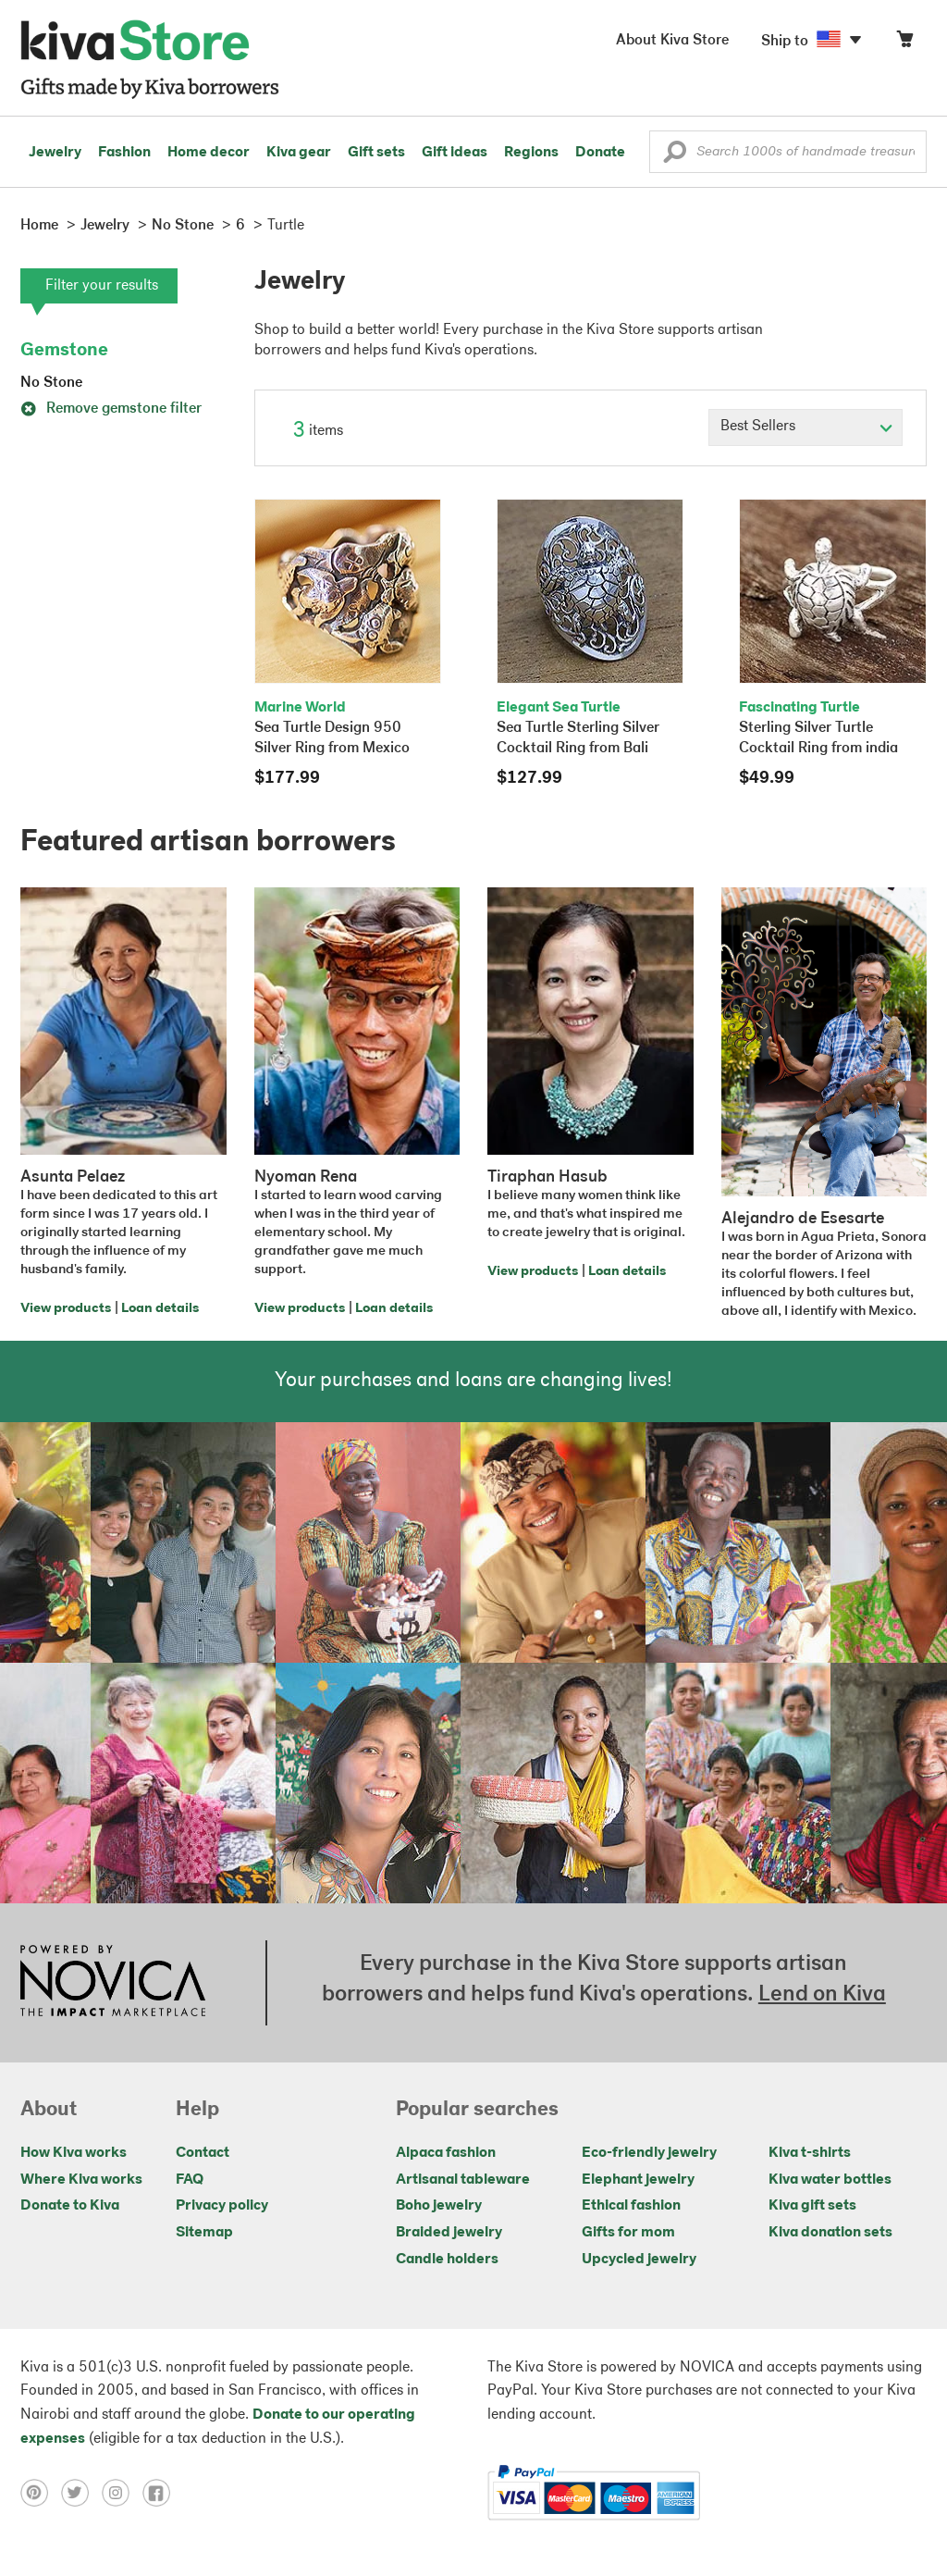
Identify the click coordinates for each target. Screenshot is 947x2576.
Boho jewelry (439, 2205)
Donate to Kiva (69, 2205)
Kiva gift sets (812, 2205)
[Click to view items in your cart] (904, 43)
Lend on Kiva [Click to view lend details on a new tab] (822, 1995)
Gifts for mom (628, 2232)
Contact (202, 2153)
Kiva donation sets (830, 2232)
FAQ (189, 2180)
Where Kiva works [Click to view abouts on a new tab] (81, 2180)
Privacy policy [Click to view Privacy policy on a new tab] (222, 2205)
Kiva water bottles (830, 2180)
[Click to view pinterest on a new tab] (40, 2492)
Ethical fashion (631, 2205)
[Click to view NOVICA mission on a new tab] (112, 1982)
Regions (531, 152)
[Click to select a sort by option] (805, 427)
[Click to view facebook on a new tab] (160, 2492)
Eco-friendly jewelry (649, 2153)
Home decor (208, 152)
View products (65, 1309)
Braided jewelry (449, 2232)
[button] (674, 156)
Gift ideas (454, 152)
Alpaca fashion (446, 2153)
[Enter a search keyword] (788, 151)
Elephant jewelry (638, 2180)
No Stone (51, 383)
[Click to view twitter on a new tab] (81, 2492)
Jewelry (55, 152)
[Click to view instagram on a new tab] (122, 2492)
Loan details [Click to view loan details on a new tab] (160, 1309)
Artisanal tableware (463, 2180)
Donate (600, 152)
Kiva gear (298, 152)
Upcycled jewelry (639, 2259)
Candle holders (447, 2259)
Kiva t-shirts (810, 2153)
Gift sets (376, 152)
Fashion (124, 152)
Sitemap (204, 2232)
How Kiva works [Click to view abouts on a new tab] (73, 2153)
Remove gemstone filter (111, 409)
